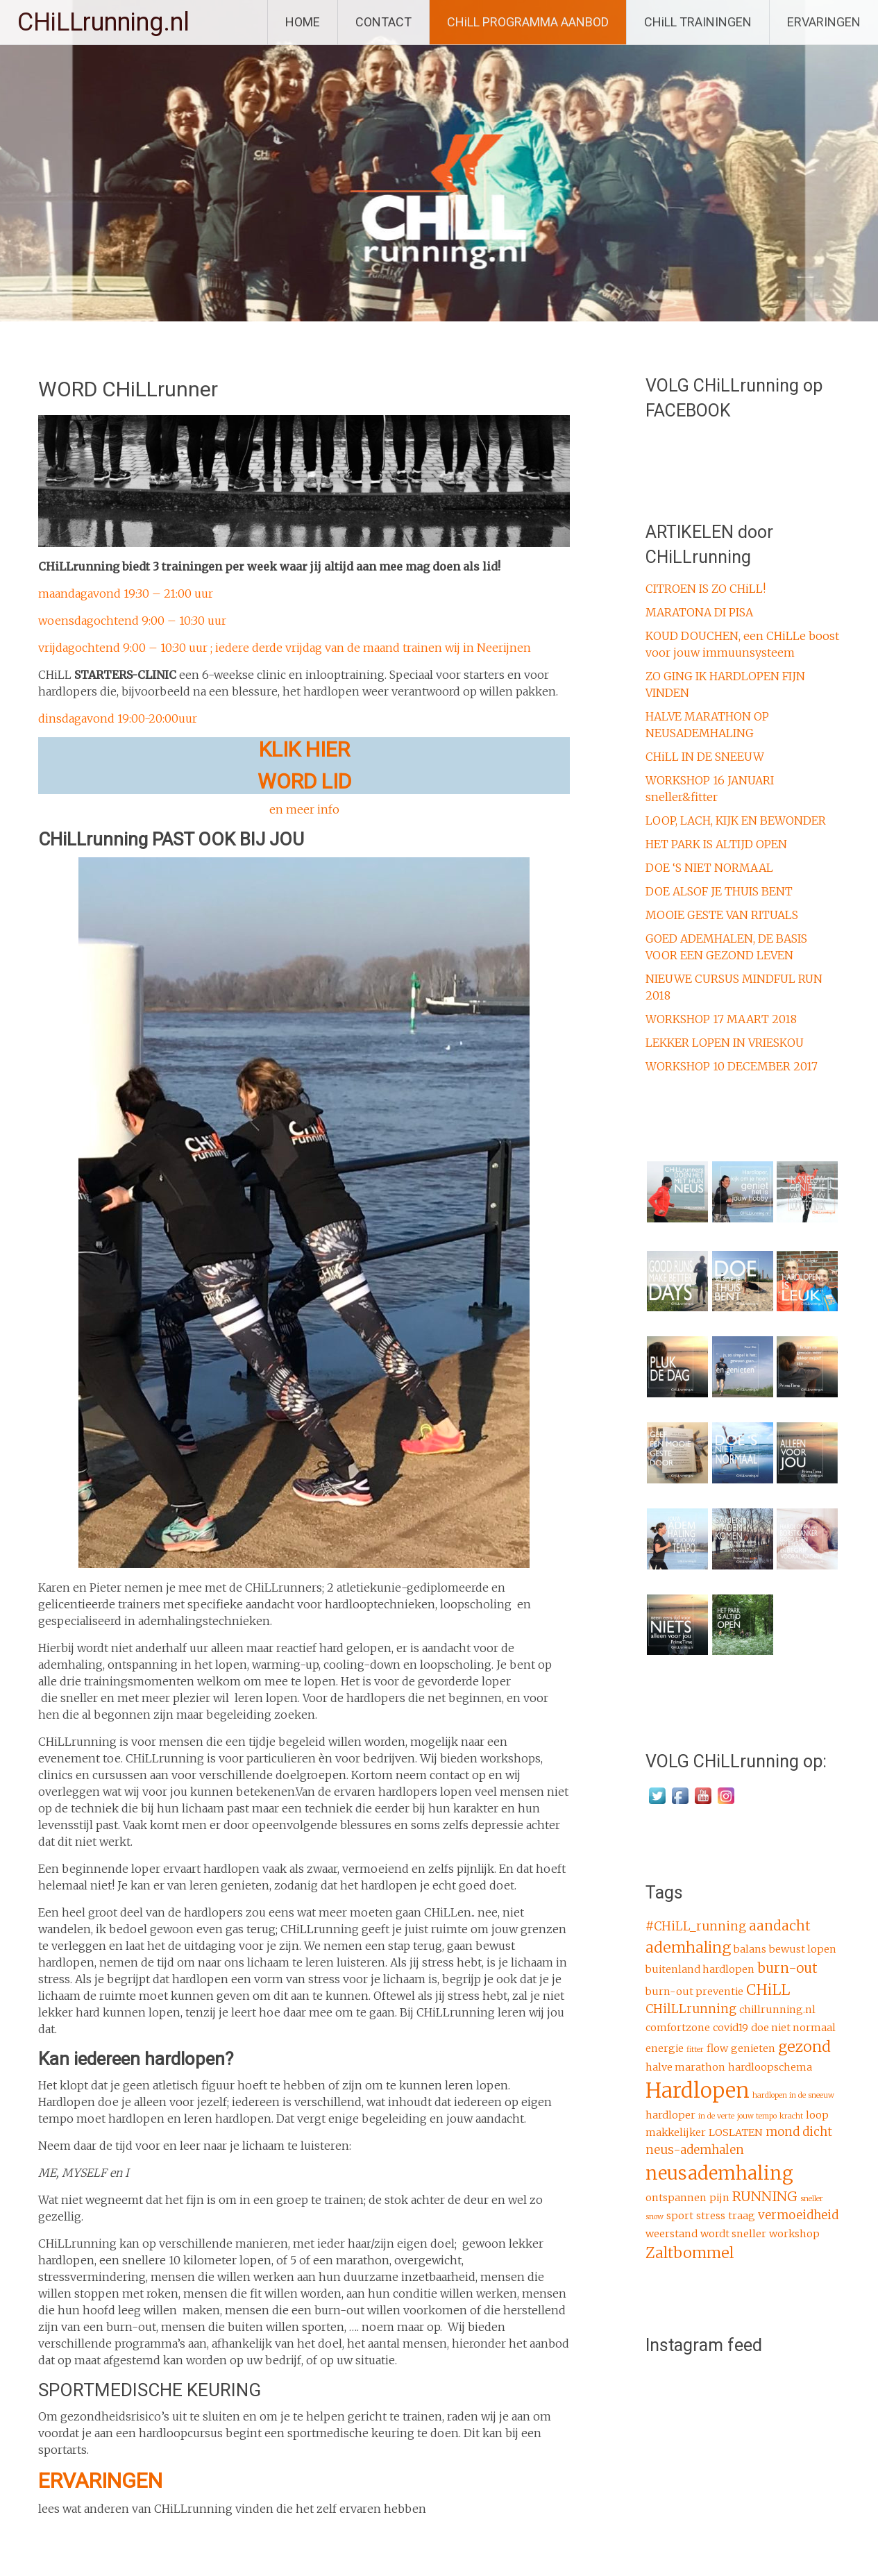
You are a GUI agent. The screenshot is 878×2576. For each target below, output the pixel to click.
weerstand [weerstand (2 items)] (671, 2234)
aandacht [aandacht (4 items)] (780, 1925)
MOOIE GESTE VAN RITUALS (721, 915)
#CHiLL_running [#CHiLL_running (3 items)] (695, 1926)
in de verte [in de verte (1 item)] (716, 2116)
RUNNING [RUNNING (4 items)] (764, 2196)
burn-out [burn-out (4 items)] (787, 1968)
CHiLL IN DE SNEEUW (704, 757)
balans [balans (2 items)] (750, 1949)
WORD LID (304, 781)
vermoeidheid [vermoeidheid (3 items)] (798, 2215)
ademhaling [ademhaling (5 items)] (688, 1947)
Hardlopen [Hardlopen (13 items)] (697, 2090)
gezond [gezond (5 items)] (804, 2046)
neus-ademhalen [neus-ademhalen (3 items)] (694, 2149)
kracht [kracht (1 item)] (791, 2116)
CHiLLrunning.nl (103, 22)
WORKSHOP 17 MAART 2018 (721, 1019)
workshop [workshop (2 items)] (794, 2234)
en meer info (304, 809)
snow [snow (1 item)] (654, 2216)
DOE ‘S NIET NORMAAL (709, 868)
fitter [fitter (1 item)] (695, 2049)
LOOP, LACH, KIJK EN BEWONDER (735, 820)
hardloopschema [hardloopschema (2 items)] (770, 2067)
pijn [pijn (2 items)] (719, 2197)
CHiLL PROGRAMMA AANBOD (528, 22)
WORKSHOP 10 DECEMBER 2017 (731, 1066)
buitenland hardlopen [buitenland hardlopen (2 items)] (699, 1969)
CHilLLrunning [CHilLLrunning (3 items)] (690, 2009)
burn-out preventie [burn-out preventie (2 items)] (694, 1991)
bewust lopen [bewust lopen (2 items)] (802, 1949)
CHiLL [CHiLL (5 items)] (768, 1989)
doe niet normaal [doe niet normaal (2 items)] (793, 2027)
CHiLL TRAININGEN (698, 22)
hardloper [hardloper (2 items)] (670, 2115)
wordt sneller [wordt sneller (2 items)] (733, 2234)
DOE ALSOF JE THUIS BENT (719, 891)
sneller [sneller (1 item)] (811, 2198)
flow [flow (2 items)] (717, 2048)
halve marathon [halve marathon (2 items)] (685, 2067)
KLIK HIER (304, 749)
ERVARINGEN (824, 22)
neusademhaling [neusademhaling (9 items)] (719, 2173)
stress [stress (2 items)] (710, 2215)
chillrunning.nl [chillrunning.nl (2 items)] (777, 2009)
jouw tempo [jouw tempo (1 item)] (757, 2116)
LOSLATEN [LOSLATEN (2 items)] (736, 2132)
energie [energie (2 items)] (664, 2048)
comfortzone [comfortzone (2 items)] (677, 2027)
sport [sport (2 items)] (679, 2215)
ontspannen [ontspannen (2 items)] (676, 2197)
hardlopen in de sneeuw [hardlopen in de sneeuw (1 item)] (793, 2095)
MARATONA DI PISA (699, 612)
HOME (302, 22)
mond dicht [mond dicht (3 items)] (799, 2131)
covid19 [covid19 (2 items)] (730, 2027)
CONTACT (383, 22)
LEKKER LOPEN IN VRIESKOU (724, 1043)
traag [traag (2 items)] (741, 2215)
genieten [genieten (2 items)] (753, 2048)
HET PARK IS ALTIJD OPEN (716, 844)
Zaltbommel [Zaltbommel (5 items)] (689, 2253)
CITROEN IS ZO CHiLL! (705, 589)
